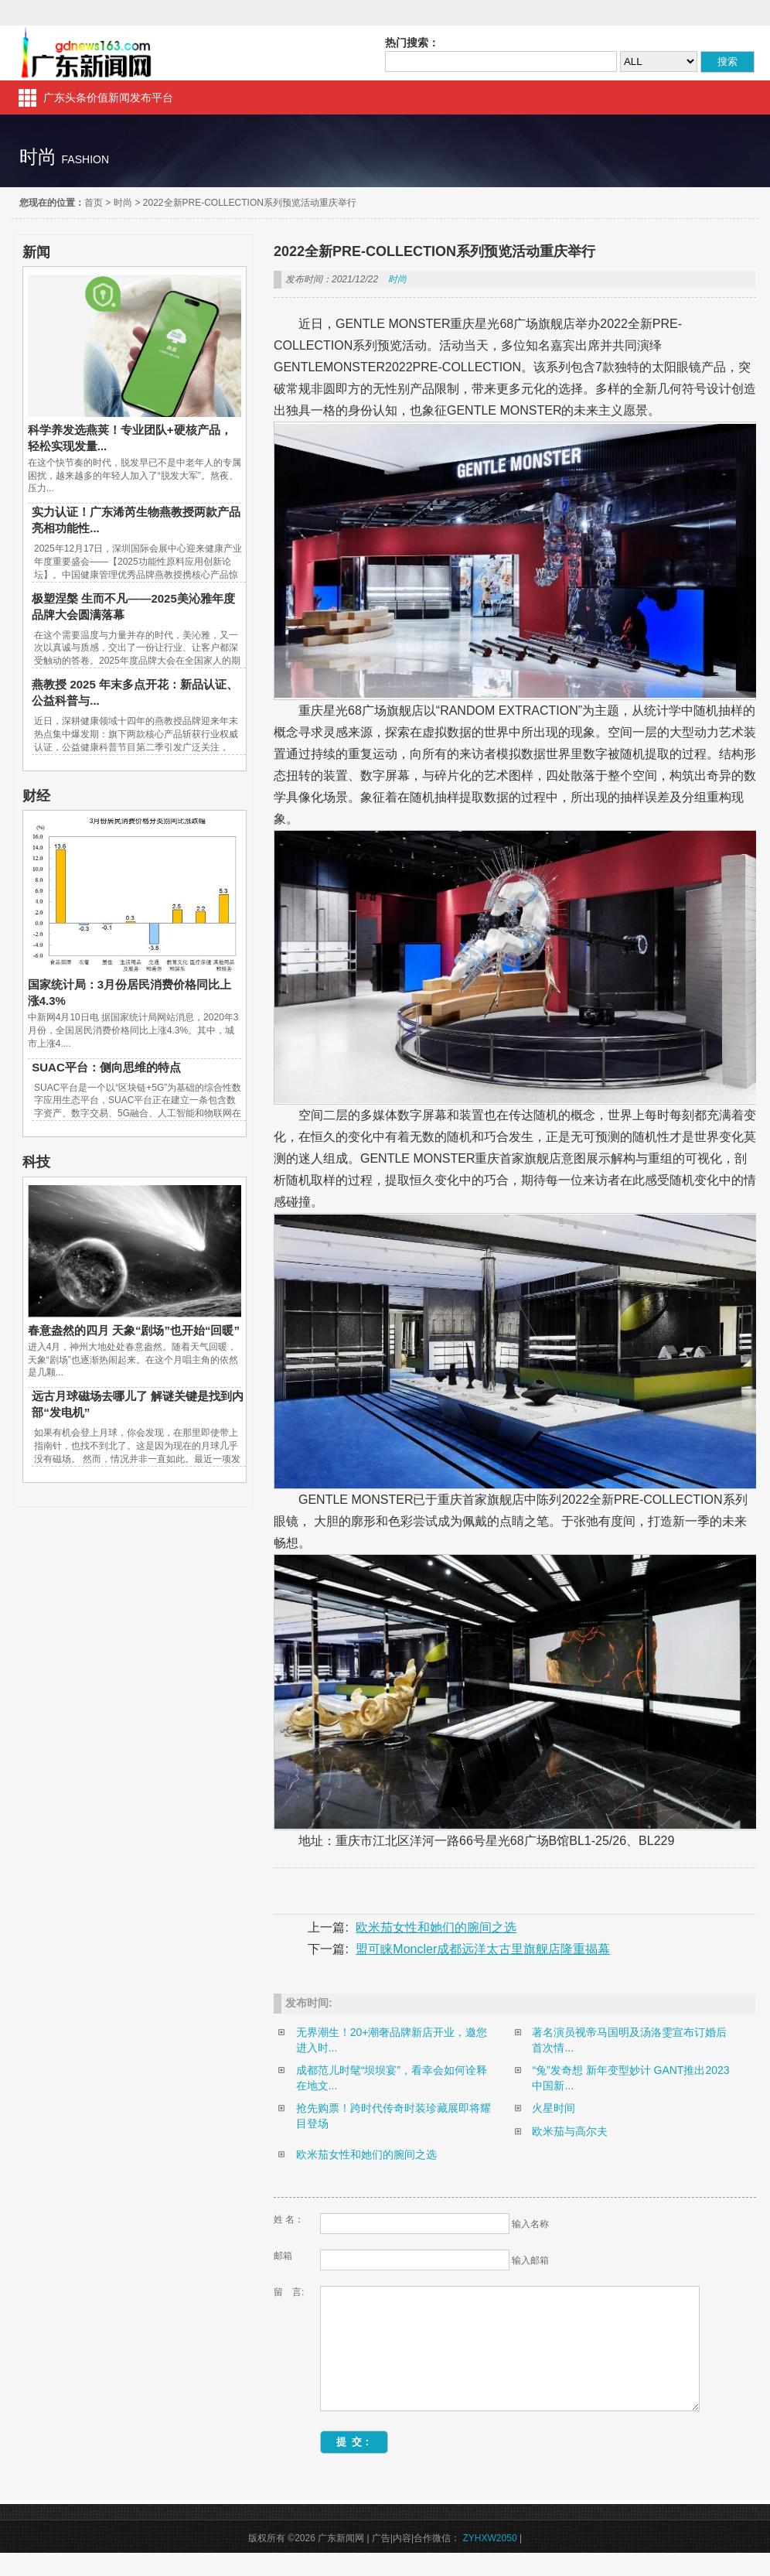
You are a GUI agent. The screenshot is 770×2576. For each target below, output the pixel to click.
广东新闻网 (87, 53)
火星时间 (553, 2108)
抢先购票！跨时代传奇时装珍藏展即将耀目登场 (393, 2116)
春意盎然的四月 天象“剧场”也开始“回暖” (134, 1330)
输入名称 (530, 2224)
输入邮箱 (530, 2260)
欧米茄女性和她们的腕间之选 (436, 1927)
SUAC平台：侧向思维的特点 (106, 1067)
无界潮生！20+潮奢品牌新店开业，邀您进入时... (392, 2040)
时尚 (123, 202)
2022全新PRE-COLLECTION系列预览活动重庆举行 (249, 202)
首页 (93, 202)
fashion (85, 159)
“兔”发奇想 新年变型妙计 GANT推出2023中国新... (630, 2078)
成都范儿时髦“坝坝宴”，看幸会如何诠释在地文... (391, 2078)
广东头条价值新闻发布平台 (108, 97)
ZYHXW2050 (490, 2561)
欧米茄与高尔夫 (570, 2131)
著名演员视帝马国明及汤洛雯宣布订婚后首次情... (629, 2040)
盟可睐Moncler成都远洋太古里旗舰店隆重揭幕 (483, 1949)
